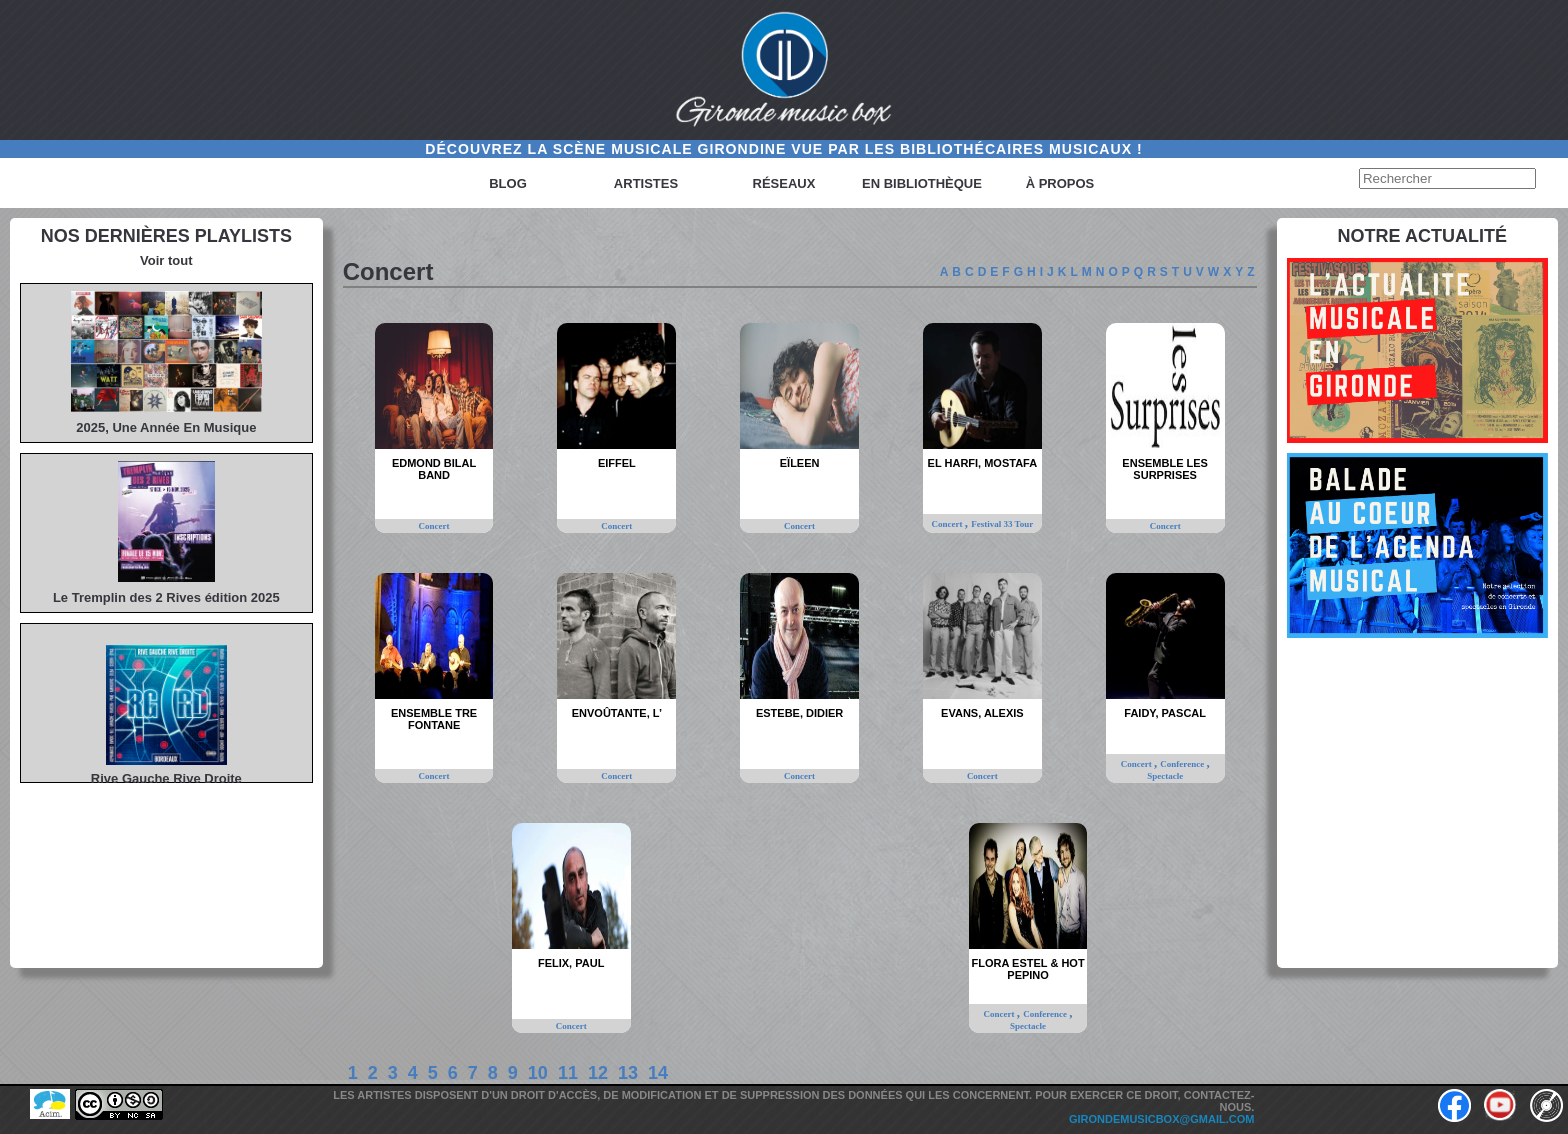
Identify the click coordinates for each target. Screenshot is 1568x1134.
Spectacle (1165, 776)
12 (598, 1073)
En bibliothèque (922, 183)
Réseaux (784, 183)
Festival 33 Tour (1002, 524)
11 (568, 1073)
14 (658, 1073)
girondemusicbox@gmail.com (1162, 1119)
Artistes (646, 183)
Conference (1183, 764)
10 (538, 1073)
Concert (434, 526)
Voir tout (166, 260)
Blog (508, 183)
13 (628, 1073)
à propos (1060, 183)
